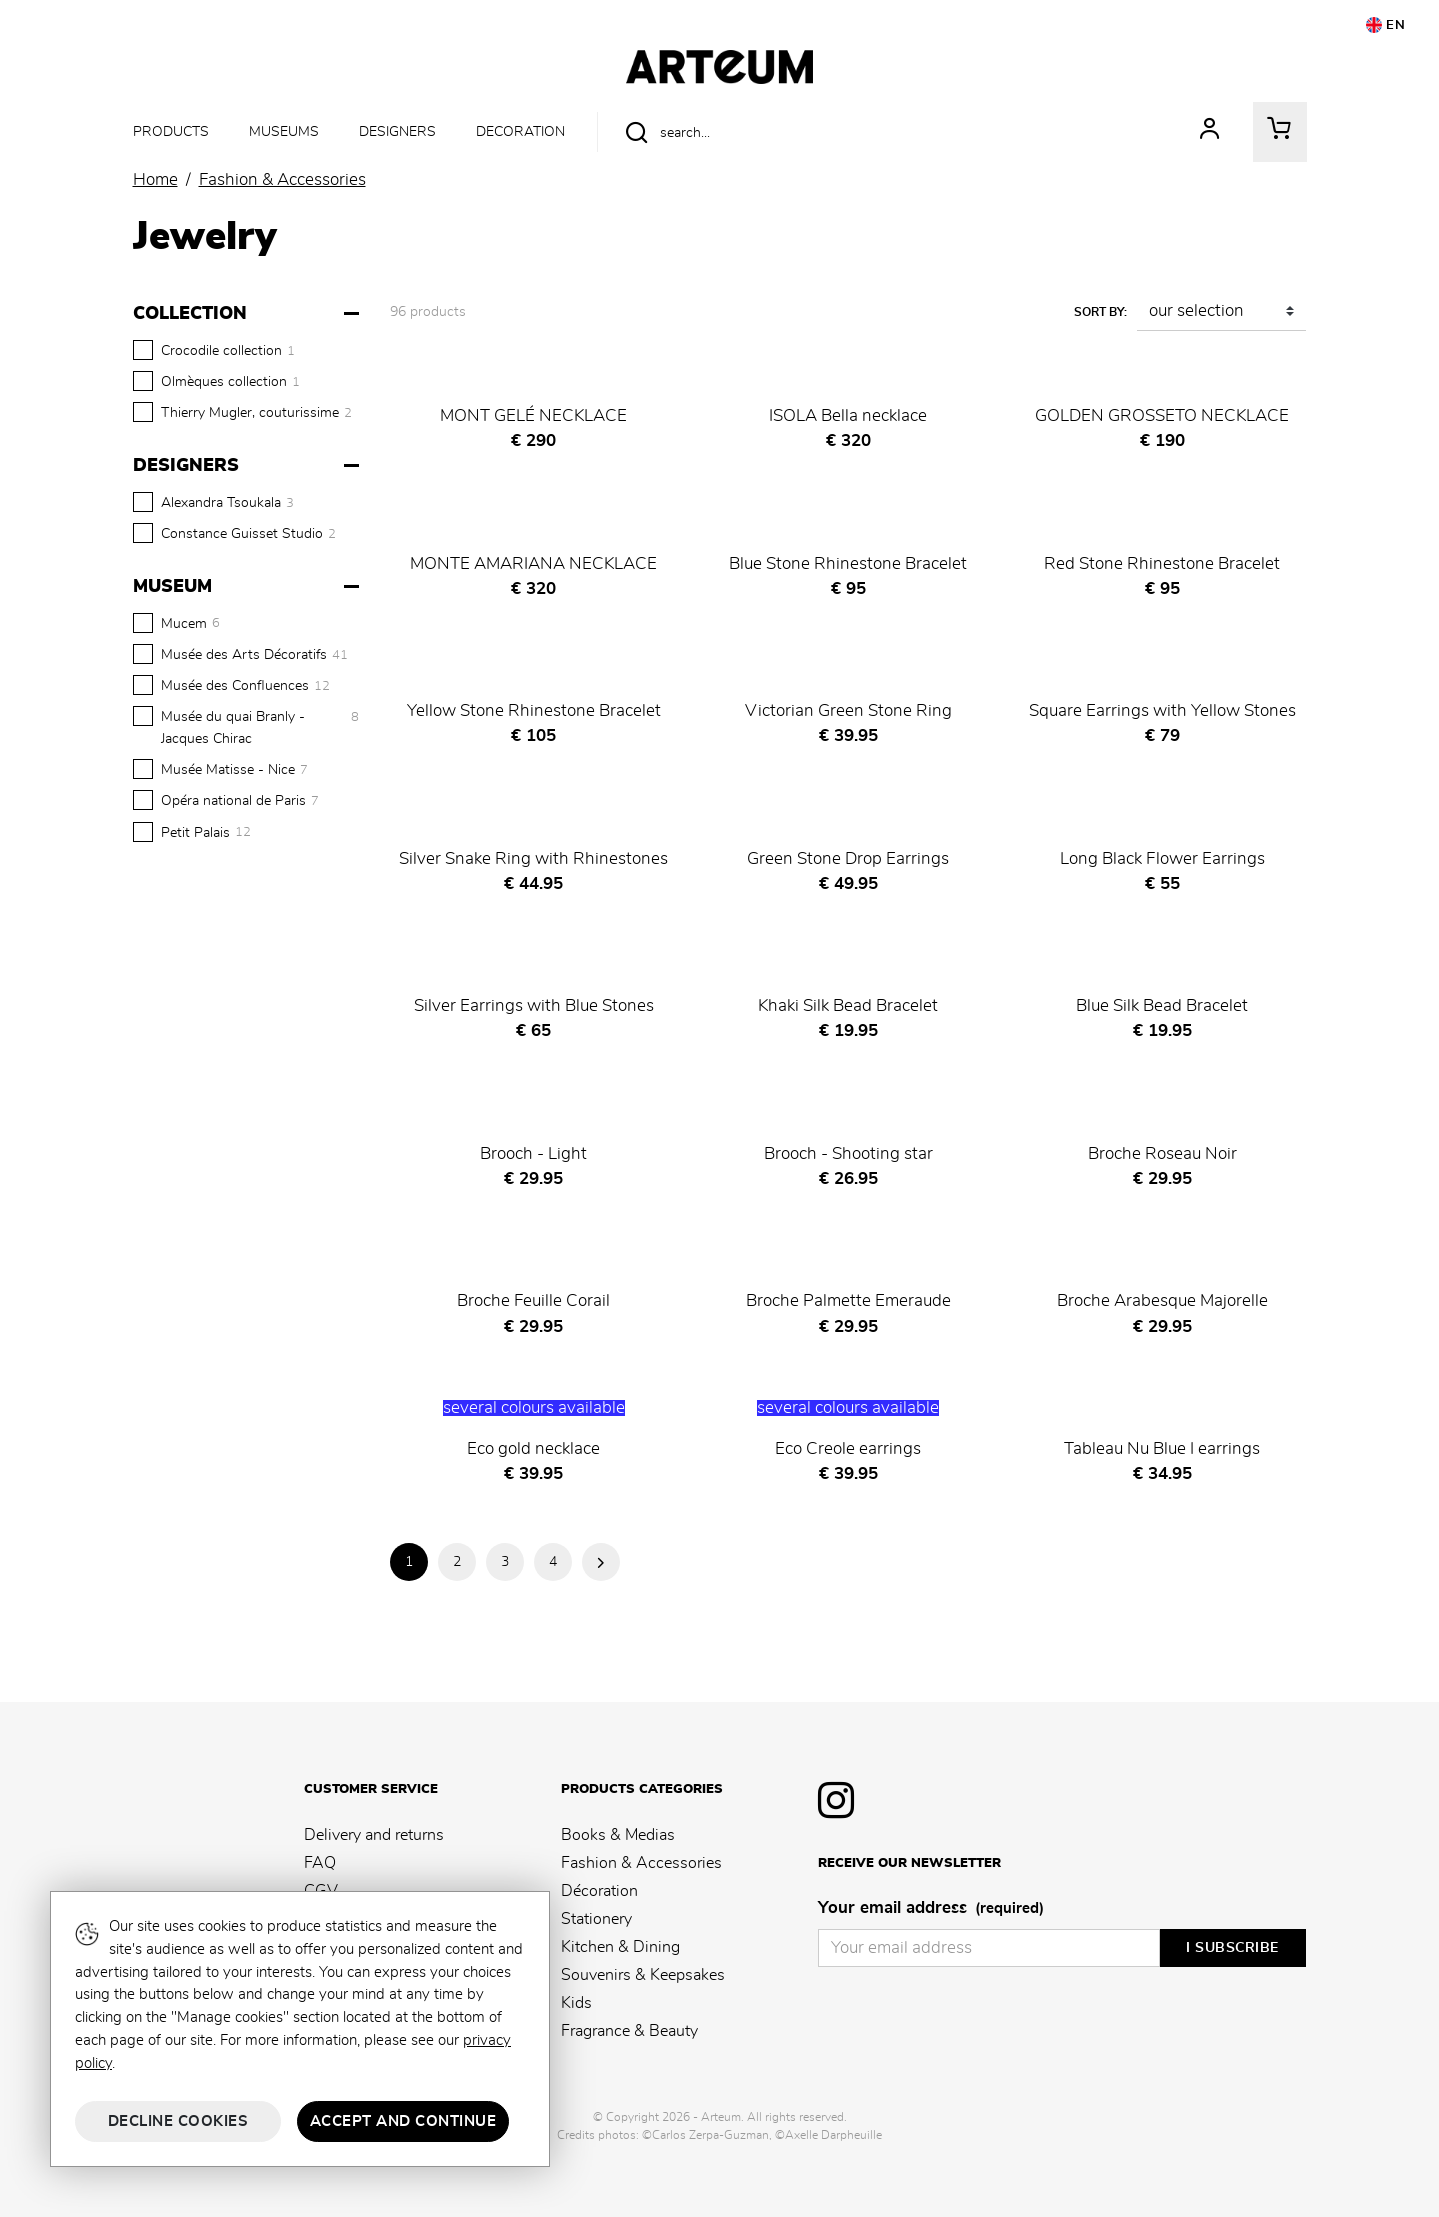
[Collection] (248, 314)
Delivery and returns (374, 1835)
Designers (397, 131)
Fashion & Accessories (641, 1863)
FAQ (320, 1863)
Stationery (596, 1919)
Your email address (931, 1909)
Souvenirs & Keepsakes (643, 1975)
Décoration (599, 1891)
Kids (576, 2003)
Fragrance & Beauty (629, 2031)
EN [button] (1386, 25)
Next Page (601, 1562)
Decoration (520, 131)
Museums (284, 131)
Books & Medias (618, 1835)
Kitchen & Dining (620, 1947)
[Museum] (248, 587)
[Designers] (248, 466)
